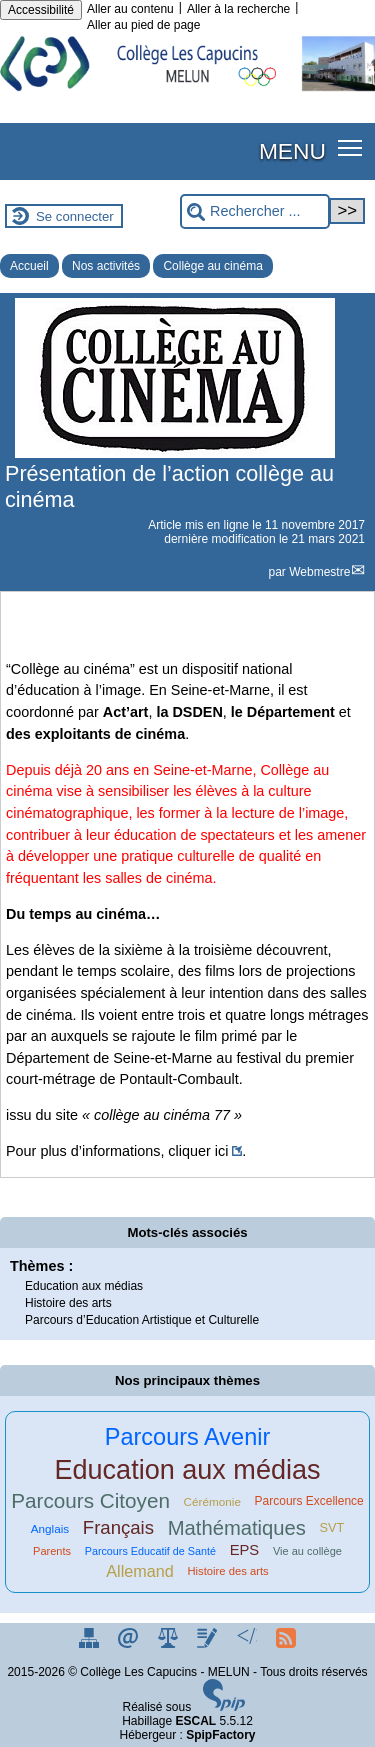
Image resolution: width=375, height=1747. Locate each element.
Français (118, 1527)
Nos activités (106, 266)
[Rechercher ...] (255, 211)
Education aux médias (84, 1286)
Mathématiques (237, 1528)
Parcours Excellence (309, 1501)
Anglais (50, 1528)
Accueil (29, 266)
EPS (245, 1550)
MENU (292, 151)
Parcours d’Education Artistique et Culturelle (142, 1320)
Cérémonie (212, 1501)
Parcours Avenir (188, 1437)
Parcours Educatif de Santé (150, 1551)
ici (222, 1151)
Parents (52, 1551)
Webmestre (319, 572)
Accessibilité (41, 10)
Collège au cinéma (212, 266)
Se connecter (75, 216)
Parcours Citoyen (90, 1500)
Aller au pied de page (143, 25)
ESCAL (196, 1721)
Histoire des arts (68, 1303)
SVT (332, 1528)
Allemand (140, 1571)
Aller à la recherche (238, 9)
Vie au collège (307, 1551)
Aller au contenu (130, 9)
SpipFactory (220, 1735)
